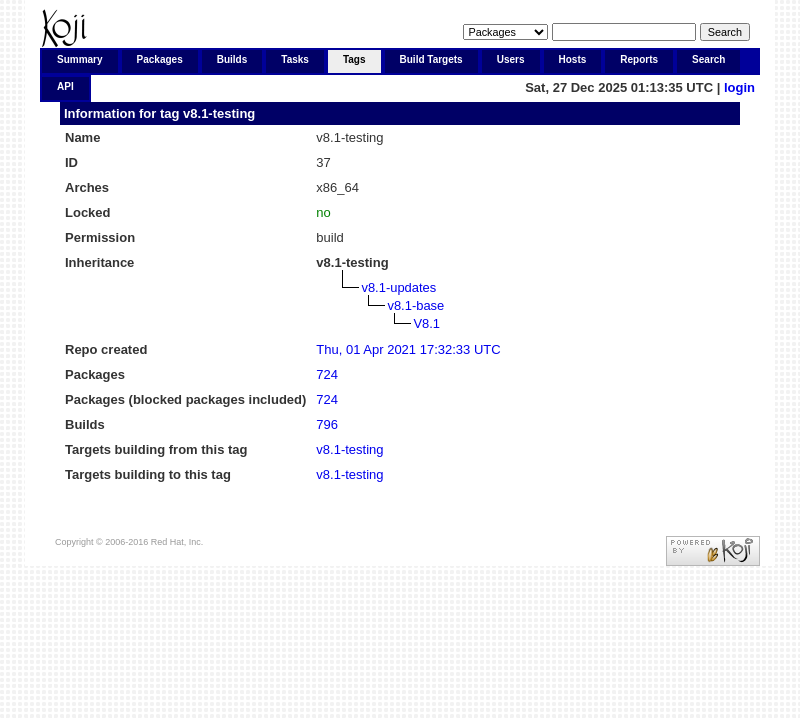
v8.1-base (415, 305)
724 (327, 374)
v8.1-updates (398, 287)
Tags (354, 59)
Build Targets (431, 59)
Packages (160, 59)
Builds (232, 59)
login (739, 87)
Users (511, 59)
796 (327, 424)
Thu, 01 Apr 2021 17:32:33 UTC (408, 349)
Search (708, 59)
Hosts (573, 59)
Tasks (295, 59)
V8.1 (426, 323)
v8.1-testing (219, 113)
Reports (639, 59)
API (65, 86)
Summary (80, 59)
